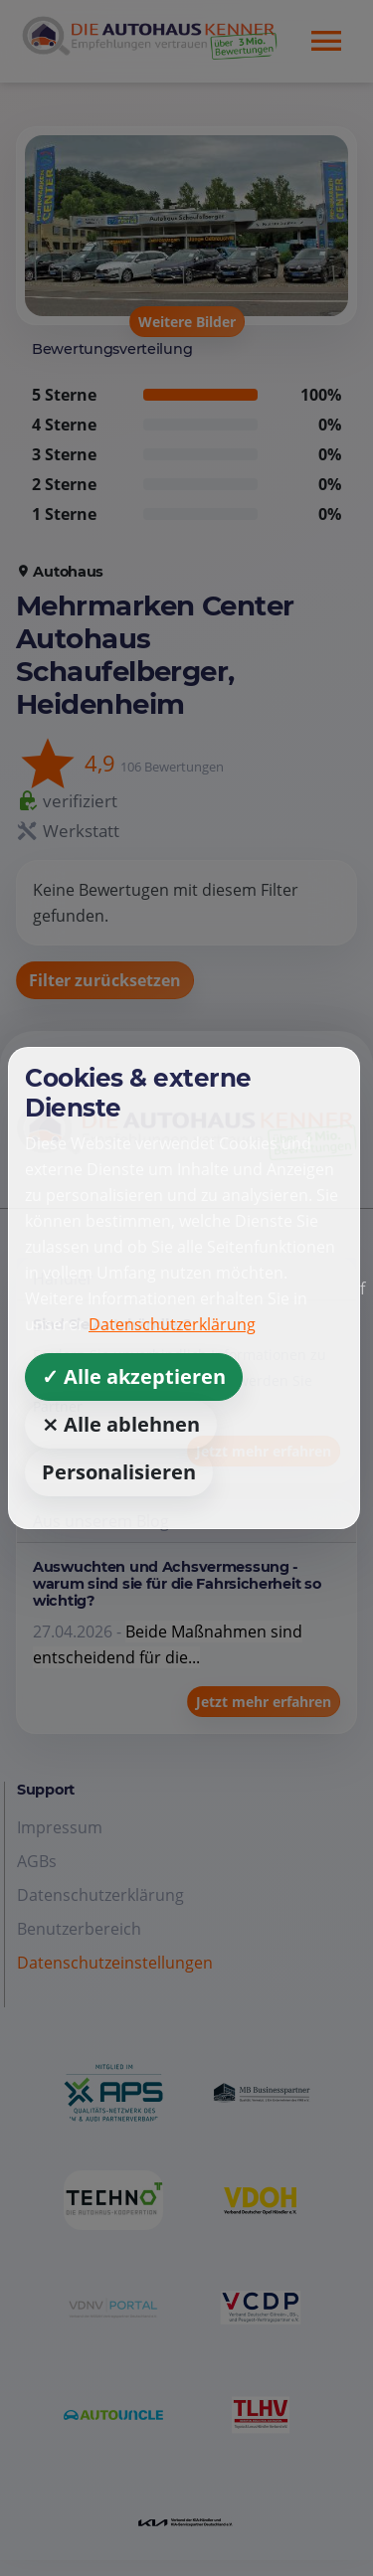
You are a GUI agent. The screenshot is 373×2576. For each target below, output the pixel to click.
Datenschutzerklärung (172, 1324)
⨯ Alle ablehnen (121, 1424)
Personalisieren (119, 1472)
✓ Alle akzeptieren (134, 1376)
